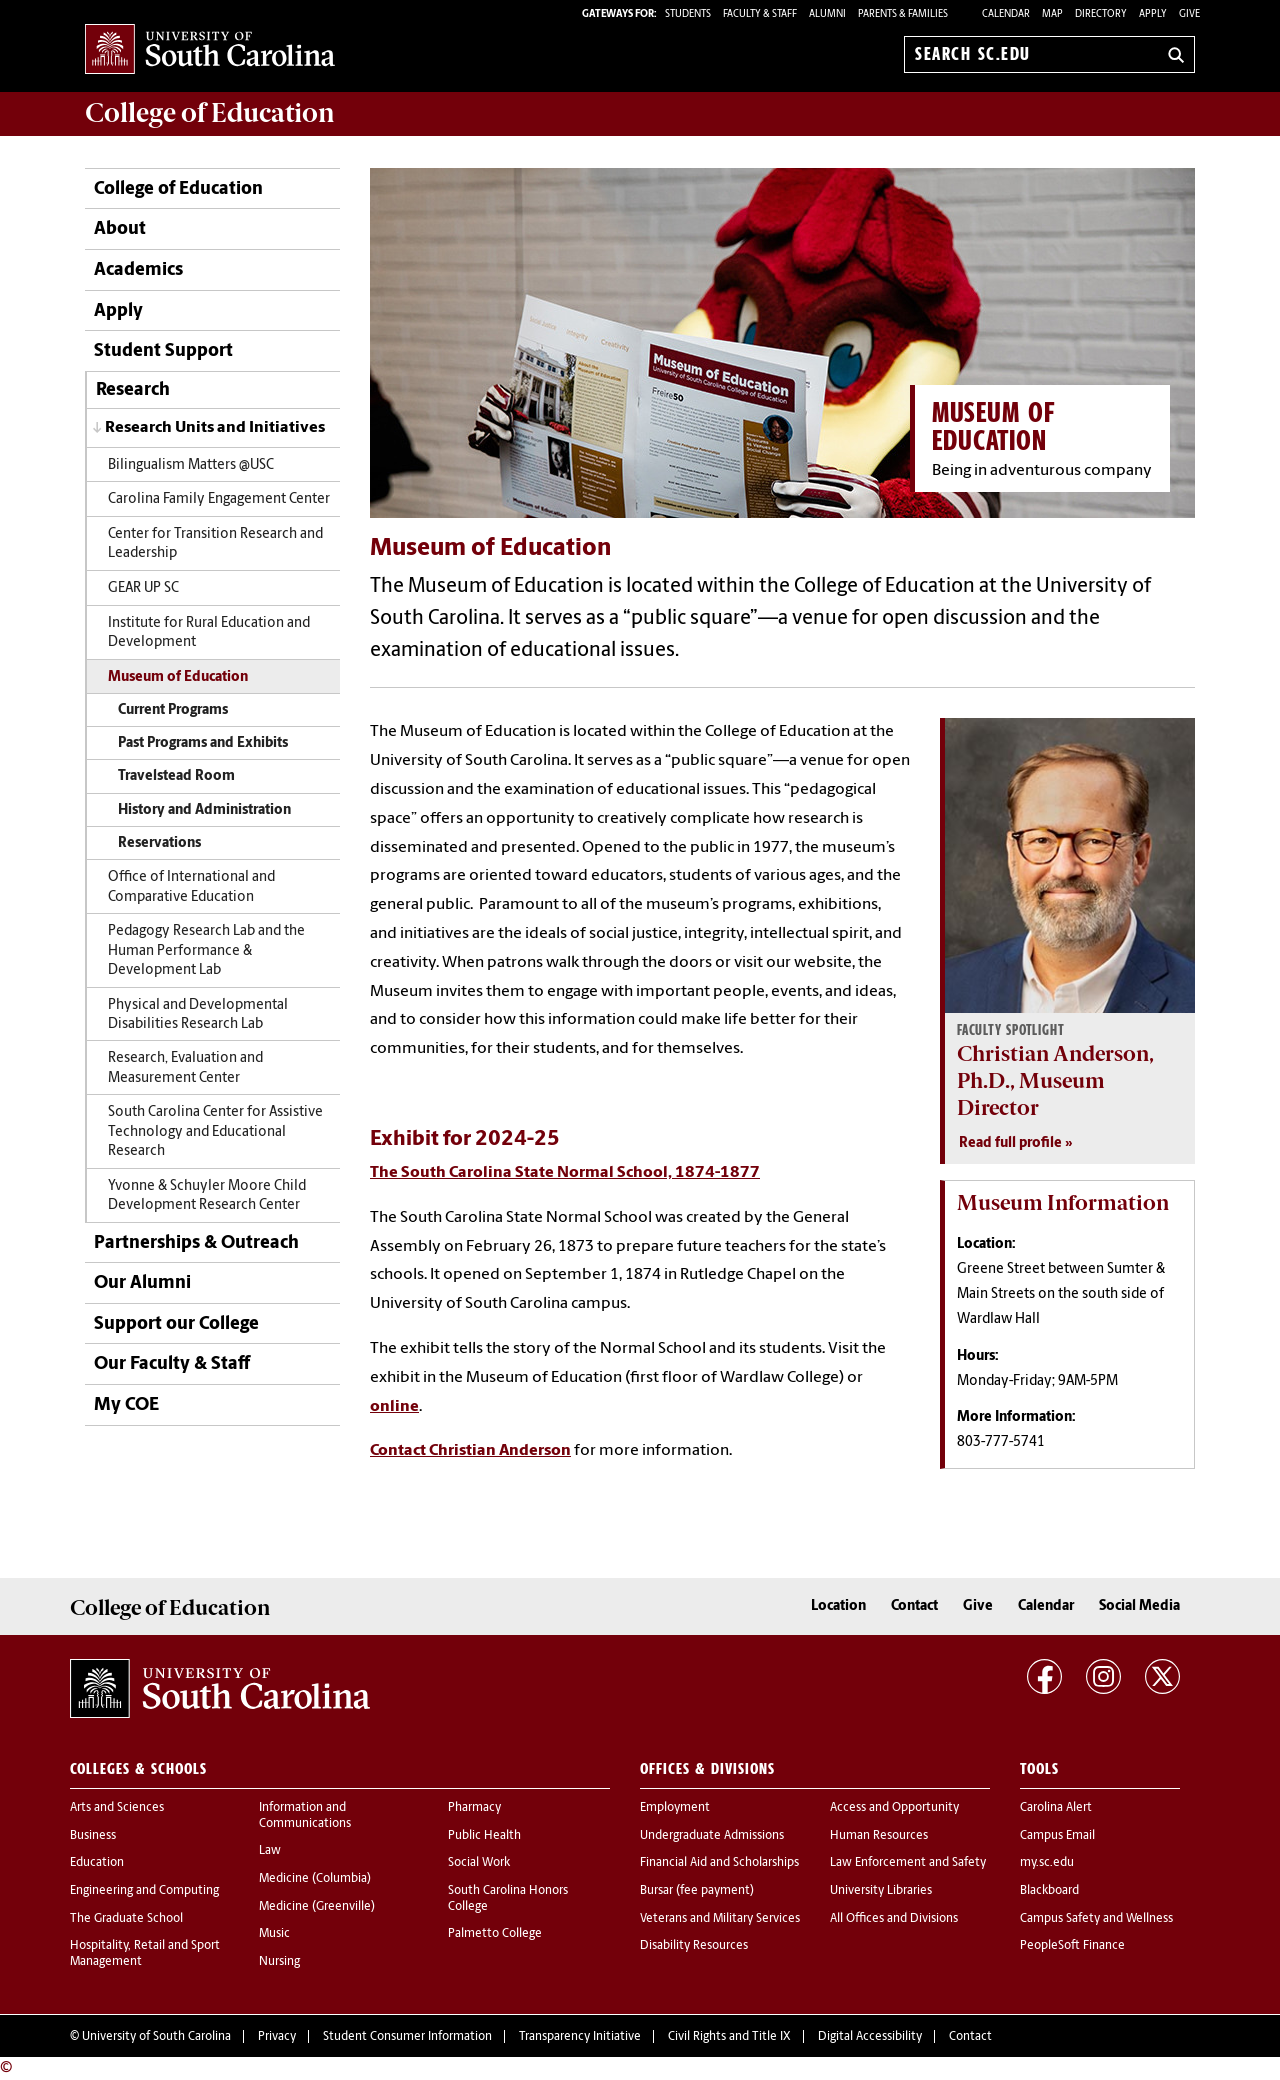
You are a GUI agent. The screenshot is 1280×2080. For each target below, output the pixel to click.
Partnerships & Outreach (196, 1243)
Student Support (163, 351)
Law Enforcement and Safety (908, 1863)
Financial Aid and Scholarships (719, 1863)
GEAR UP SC (143, 588)
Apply (1153, 14)
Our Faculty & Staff (172, 1364)
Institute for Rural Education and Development (209, 633)
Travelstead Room (176, 776)
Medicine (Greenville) (317, 1907)
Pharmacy (474, 1808)
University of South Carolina (156, 2037)
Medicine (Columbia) (315, 1879)
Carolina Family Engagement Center (219, 499)
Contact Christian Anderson (470, 1451)
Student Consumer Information (407, 2037)
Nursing (279, 1962)
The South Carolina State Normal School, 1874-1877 (565, 1173)
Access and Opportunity (894, 1808)
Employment (675, 1808)
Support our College (176, 1324)
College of (210, 113)
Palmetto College (495, 1934)
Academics (138, 270)
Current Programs (173, 710)
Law (270, 1851)
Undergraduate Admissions (712, 1836)
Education (97, 1863)
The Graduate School (126, 1919)
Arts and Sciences (117, 1808)
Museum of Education (178, 677)
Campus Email (1057, 1836)
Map (1052, 14)
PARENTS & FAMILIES (903, 14)
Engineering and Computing (144, 1891)
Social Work (479, 1863)
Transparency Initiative (580, 2037)
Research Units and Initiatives (215, 428)
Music (274, 1934)
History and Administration (204, 810)
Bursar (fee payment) (697, 1891)
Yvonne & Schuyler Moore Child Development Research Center (207, 1196)
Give (1189, 14)
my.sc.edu (1047, 1863)
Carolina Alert (1056, 1808)
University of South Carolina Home (210, 50)
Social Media (1139, 1606)
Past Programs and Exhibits (203, 743)
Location (838, 1606)
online (394, 1407)
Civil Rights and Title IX (729, 2037)
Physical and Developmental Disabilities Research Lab (198, 1015)
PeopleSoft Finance (1072, 1946)
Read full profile (1010, 1143)
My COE (126, 1405)
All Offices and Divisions (894, 1919)
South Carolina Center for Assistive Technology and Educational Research (215, 1132)
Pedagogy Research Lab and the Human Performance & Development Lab (206, 951)
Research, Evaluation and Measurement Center (185, 1068)
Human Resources (879, 1836)
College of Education (178, 189)
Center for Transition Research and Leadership (215, 544)
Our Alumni (142, 1283)
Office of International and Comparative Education (191, 887)
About (120, 229)
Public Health (484, 1836)
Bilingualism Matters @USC (191, 465)
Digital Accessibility (870, 2037)
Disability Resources (694, 1946)
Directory (1101, 14)
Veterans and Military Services (720, 1919)
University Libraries (881, 1891)
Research (133, 390)
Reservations (159, 843)
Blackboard (1049, 1891)
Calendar (1006, 14)
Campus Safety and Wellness (1096, 1919)
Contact (914, 1606)
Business (93, 1836)
